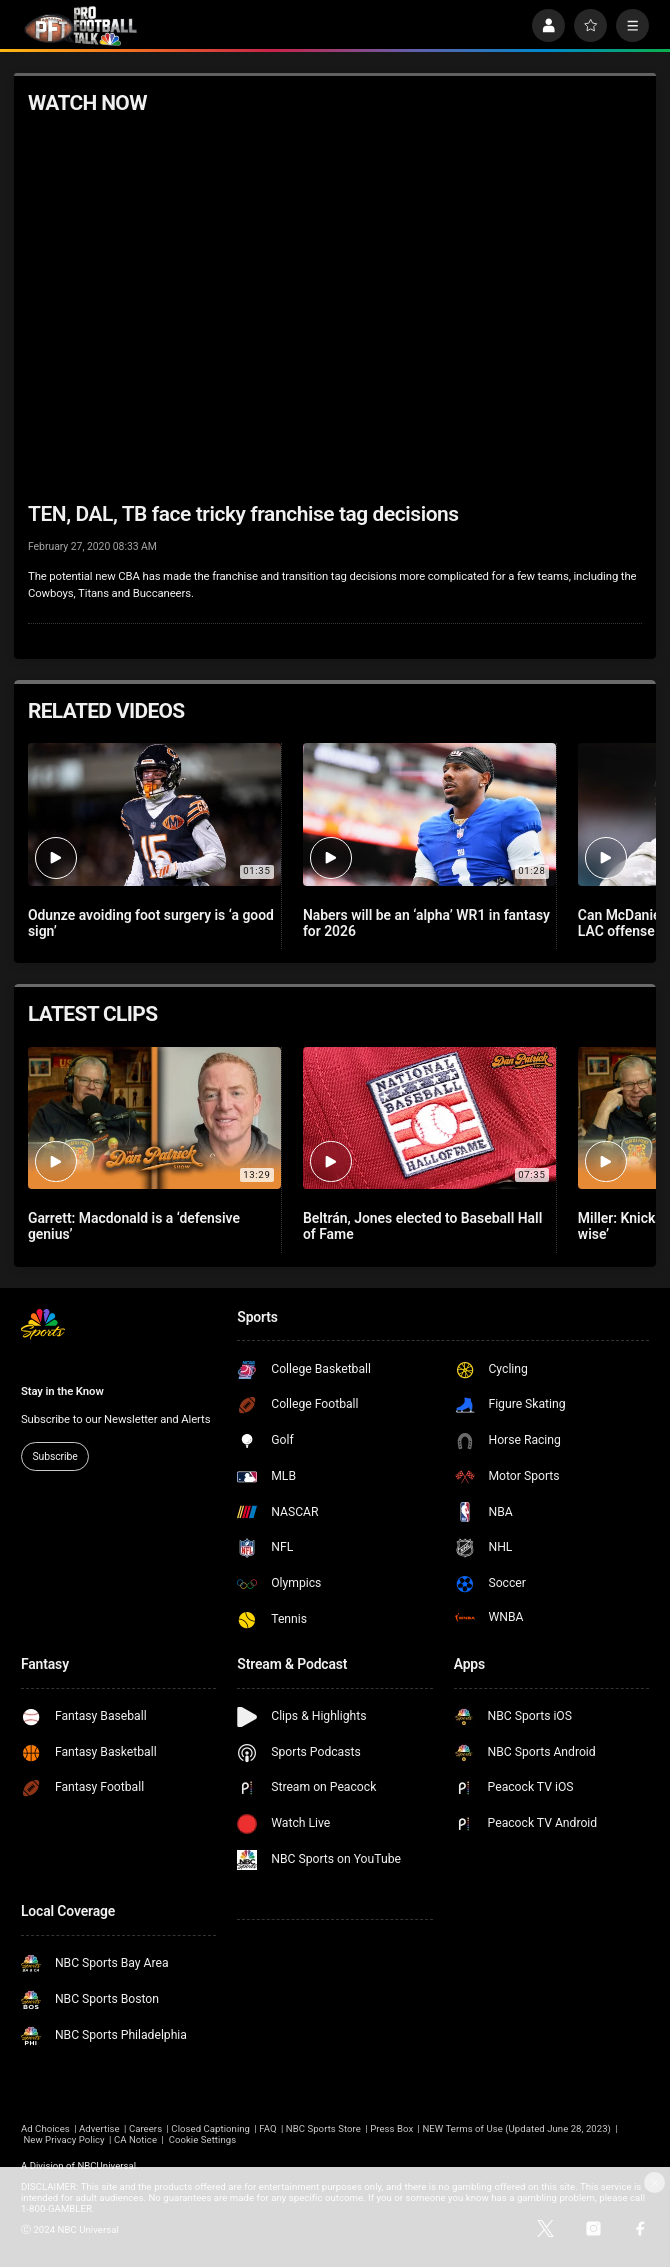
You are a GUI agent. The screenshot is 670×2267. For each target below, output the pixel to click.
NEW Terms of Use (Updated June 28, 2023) (516, 2128)
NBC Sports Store (323, 2128)
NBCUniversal (106, 2165)
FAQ (267, 2128)
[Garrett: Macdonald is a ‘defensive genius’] (154, 1118)
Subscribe (54, 1456)
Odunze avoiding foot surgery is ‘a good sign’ (151, 923)
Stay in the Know (62, 1391)
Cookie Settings (203, 2139)
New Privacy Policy (63, 2139)
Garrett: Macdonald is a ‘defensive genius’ (134, 1226)
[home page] (80, 26)
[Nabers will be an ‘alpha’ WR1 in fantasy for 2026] (429, 814)
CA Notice (135, 2139)
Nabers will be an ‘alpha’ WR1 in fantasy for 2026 (426, 923)
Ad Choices (45, 2128)
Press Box (391, 2128)
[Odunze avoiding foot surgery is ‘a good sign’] (154, 814)
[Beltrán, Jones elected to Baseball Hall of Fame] (429, 1118)
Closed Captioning (210, 2128)
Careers (145, 2128)
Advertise (99, 2128)
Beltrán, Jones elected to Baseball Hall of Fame (422, 1226)
